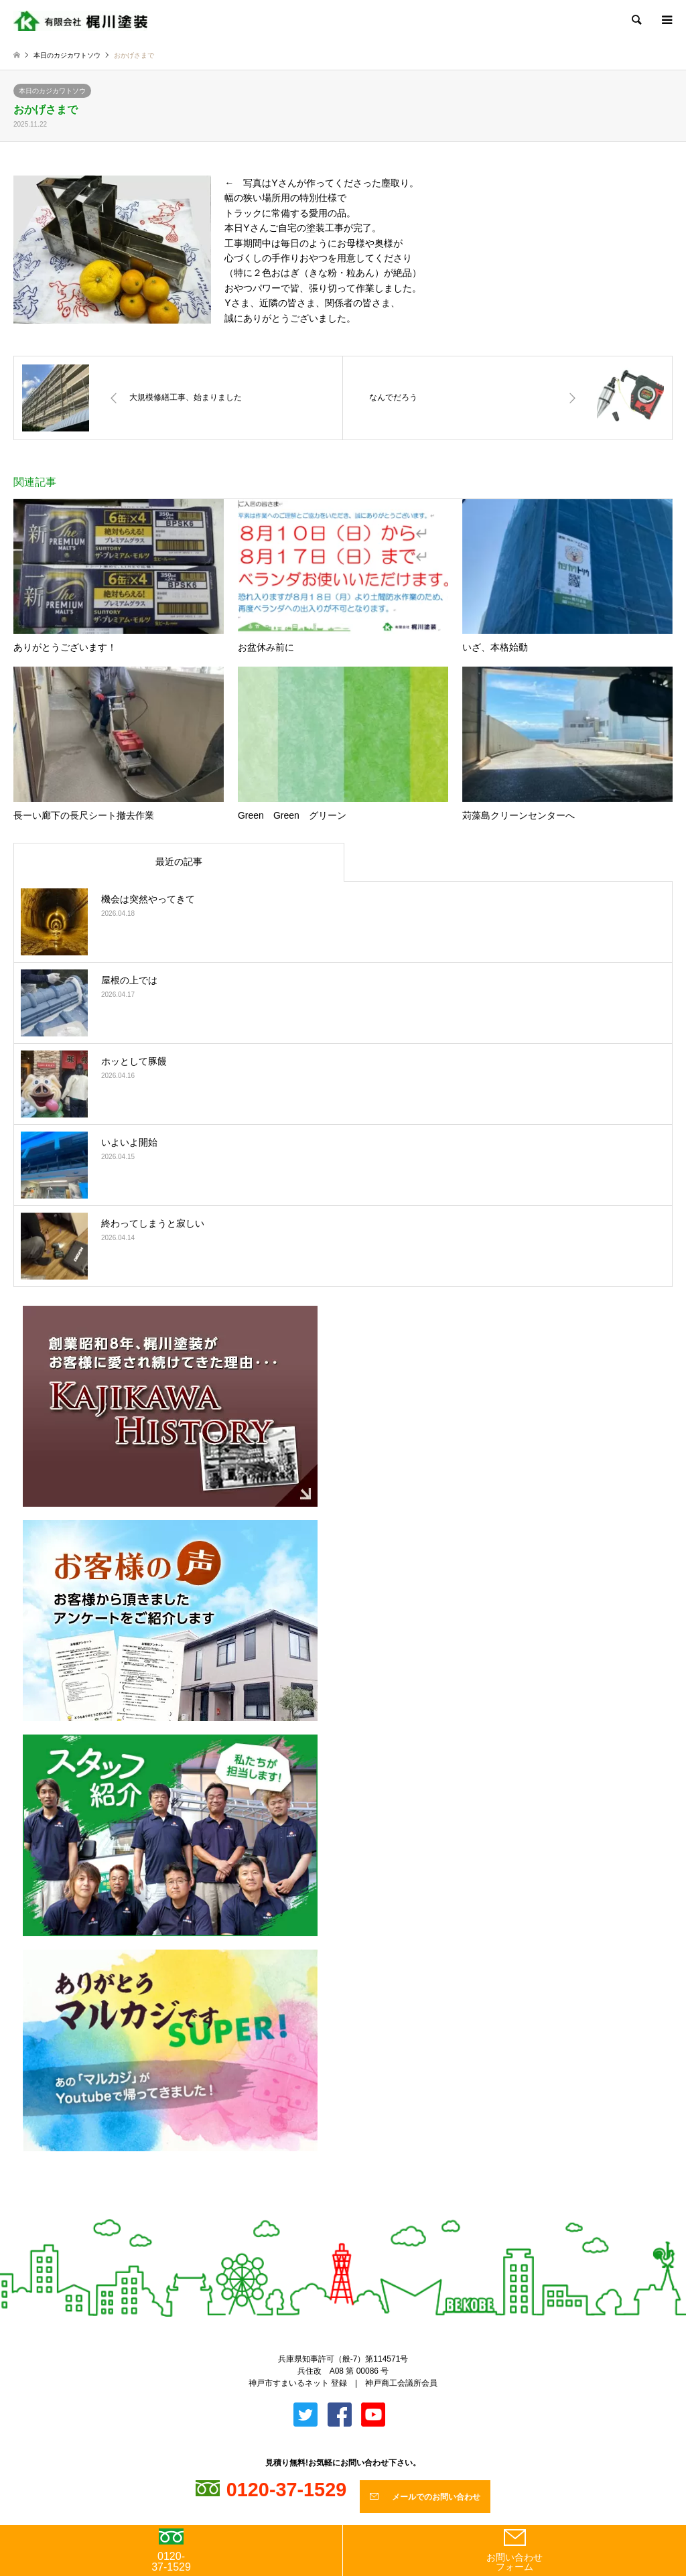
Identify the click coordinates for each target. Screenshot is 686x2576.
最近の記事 (178, 861)
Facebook (354, 2213)
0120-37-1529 (171, 2550)
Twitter (331, 2213)
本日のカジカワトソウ (52, 90)
